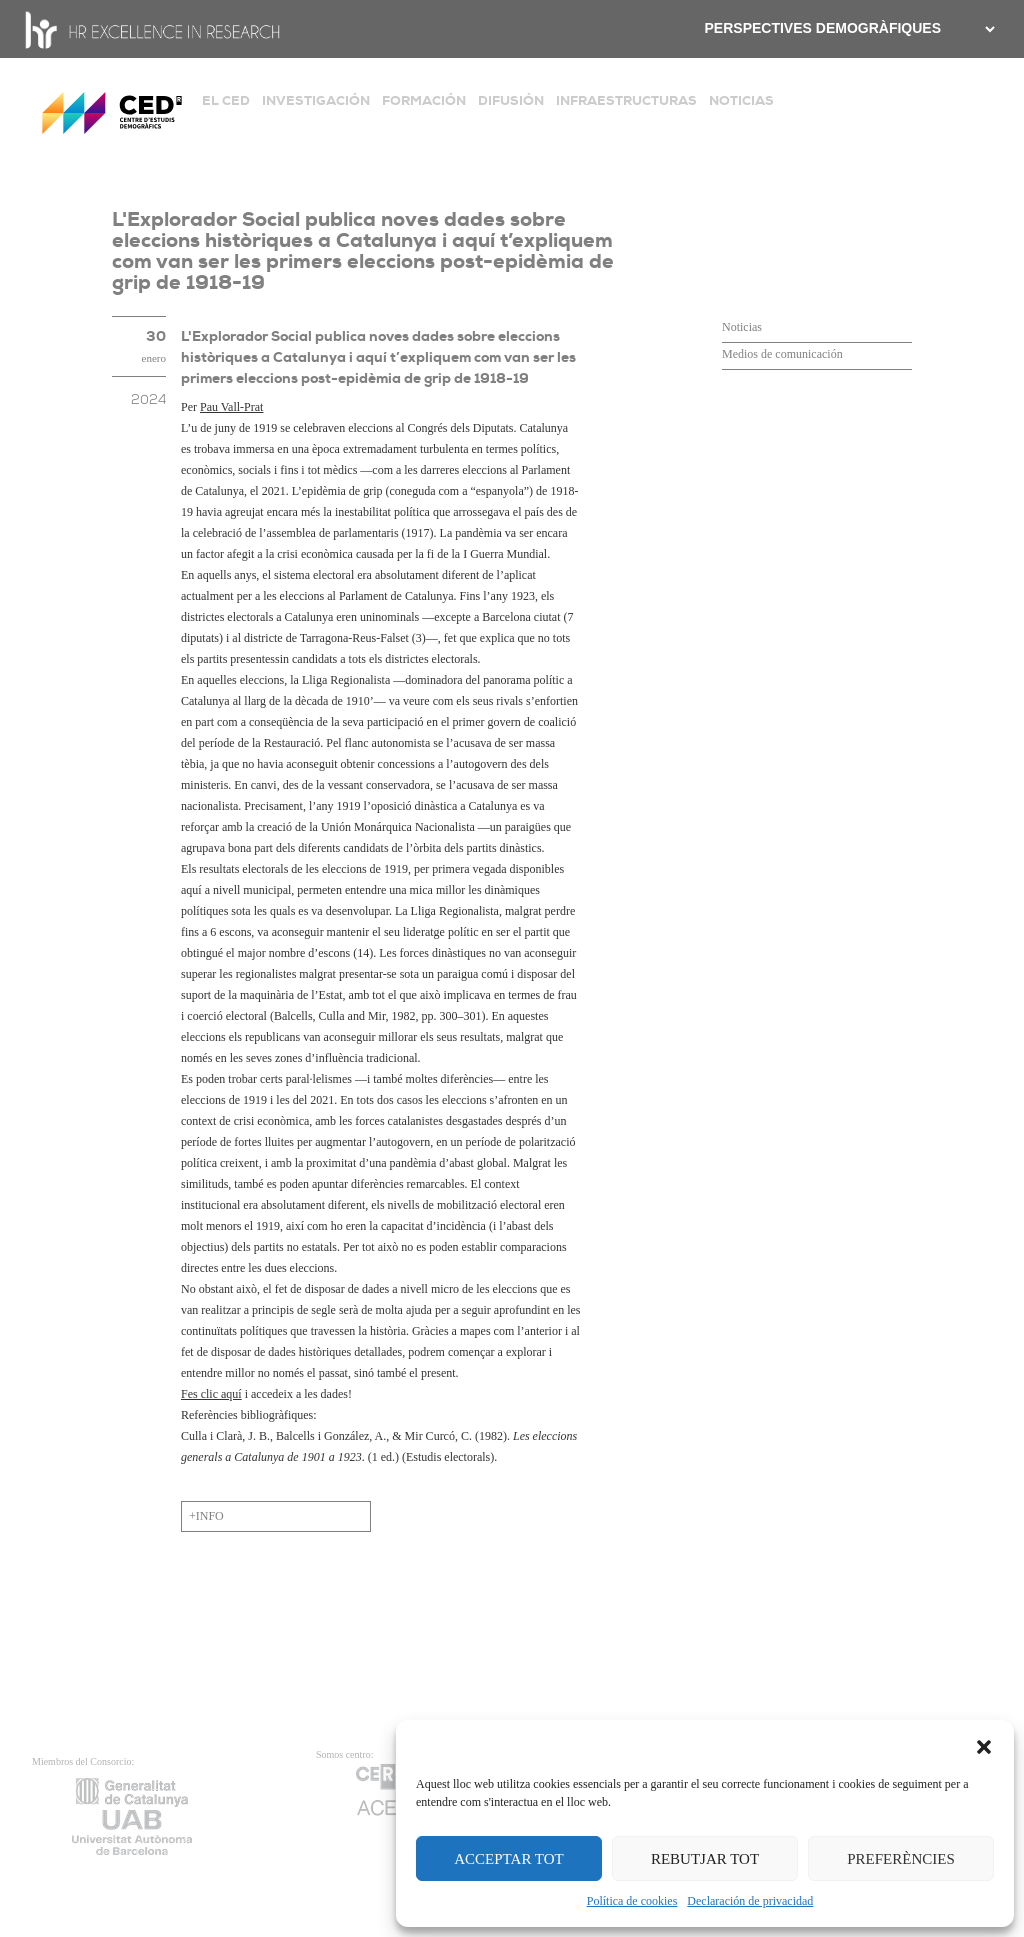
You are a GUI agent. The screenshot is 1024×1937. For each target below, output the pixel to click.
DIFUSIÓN (511, 100)
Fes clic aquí (211, 1394)
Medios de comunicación (782, 354)
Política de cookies (632, 1901)
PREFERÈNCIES (901, 1859)
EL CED (226, 100)
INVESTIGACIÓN (316, 100)
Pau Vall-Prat (231, 407)
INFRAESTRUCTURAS (626, 100)
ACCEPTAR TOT (509, 1859)
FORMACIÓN (424, 100)
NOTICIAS (741, 100)
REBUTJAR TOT (705, 1859)
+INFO (206, 1516)
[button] (984, 1745)
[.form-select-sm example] (988, 29)
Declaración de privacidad (750, 1901)
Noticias (742, 327)
